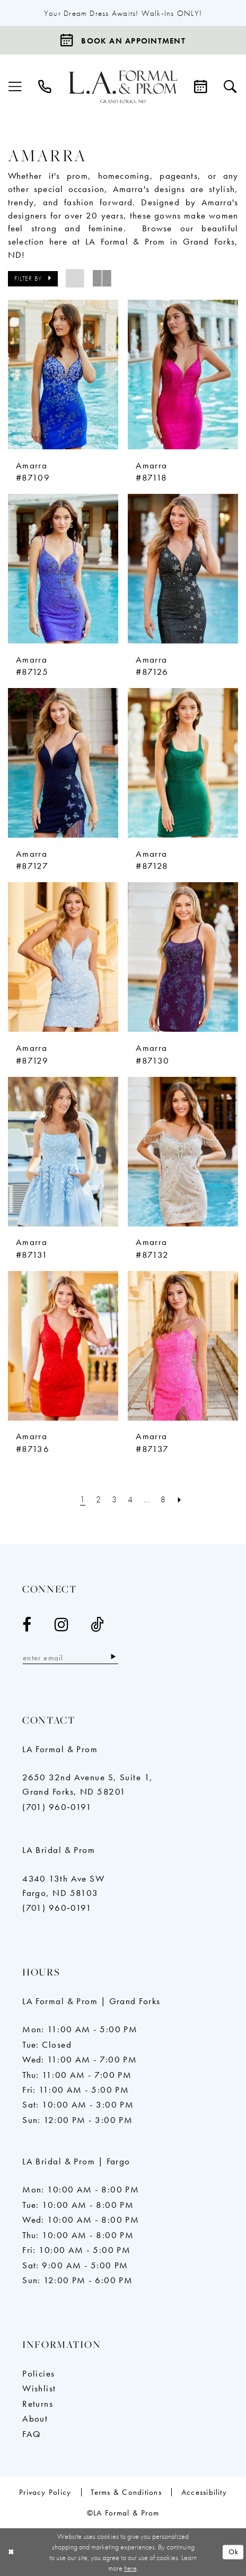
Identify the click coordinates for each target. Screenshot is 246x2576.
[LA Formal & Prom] (122, 88)
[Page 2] (98, 1499)
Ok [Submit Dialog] (234, 2552)
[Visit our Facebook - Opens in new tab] (27, 1625)
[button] (15, 87)
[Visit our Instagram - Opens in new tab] (61, 1625)
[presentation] (63, 374)
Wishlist (39, 2388)
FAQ (31, 2434)
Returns (37, 2403)
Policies (38, 2373)
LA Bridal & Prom (58, 1850)
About (35, 2418)
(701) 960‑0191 (57, 1807)
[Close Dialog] (11, 2552)
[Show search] (230, 87)
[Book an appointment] (123, 40)
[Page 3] (114, 1499)
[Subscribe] (113, 1657)
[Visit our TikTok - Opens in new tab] (97, 1625)
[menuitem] (15, 87)
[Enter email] (70, 1657)
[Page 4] (130, 1499)
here (130, 2568)
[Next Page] (180, 1499)
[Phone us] (45, 87)
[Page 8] (163, 1499)
